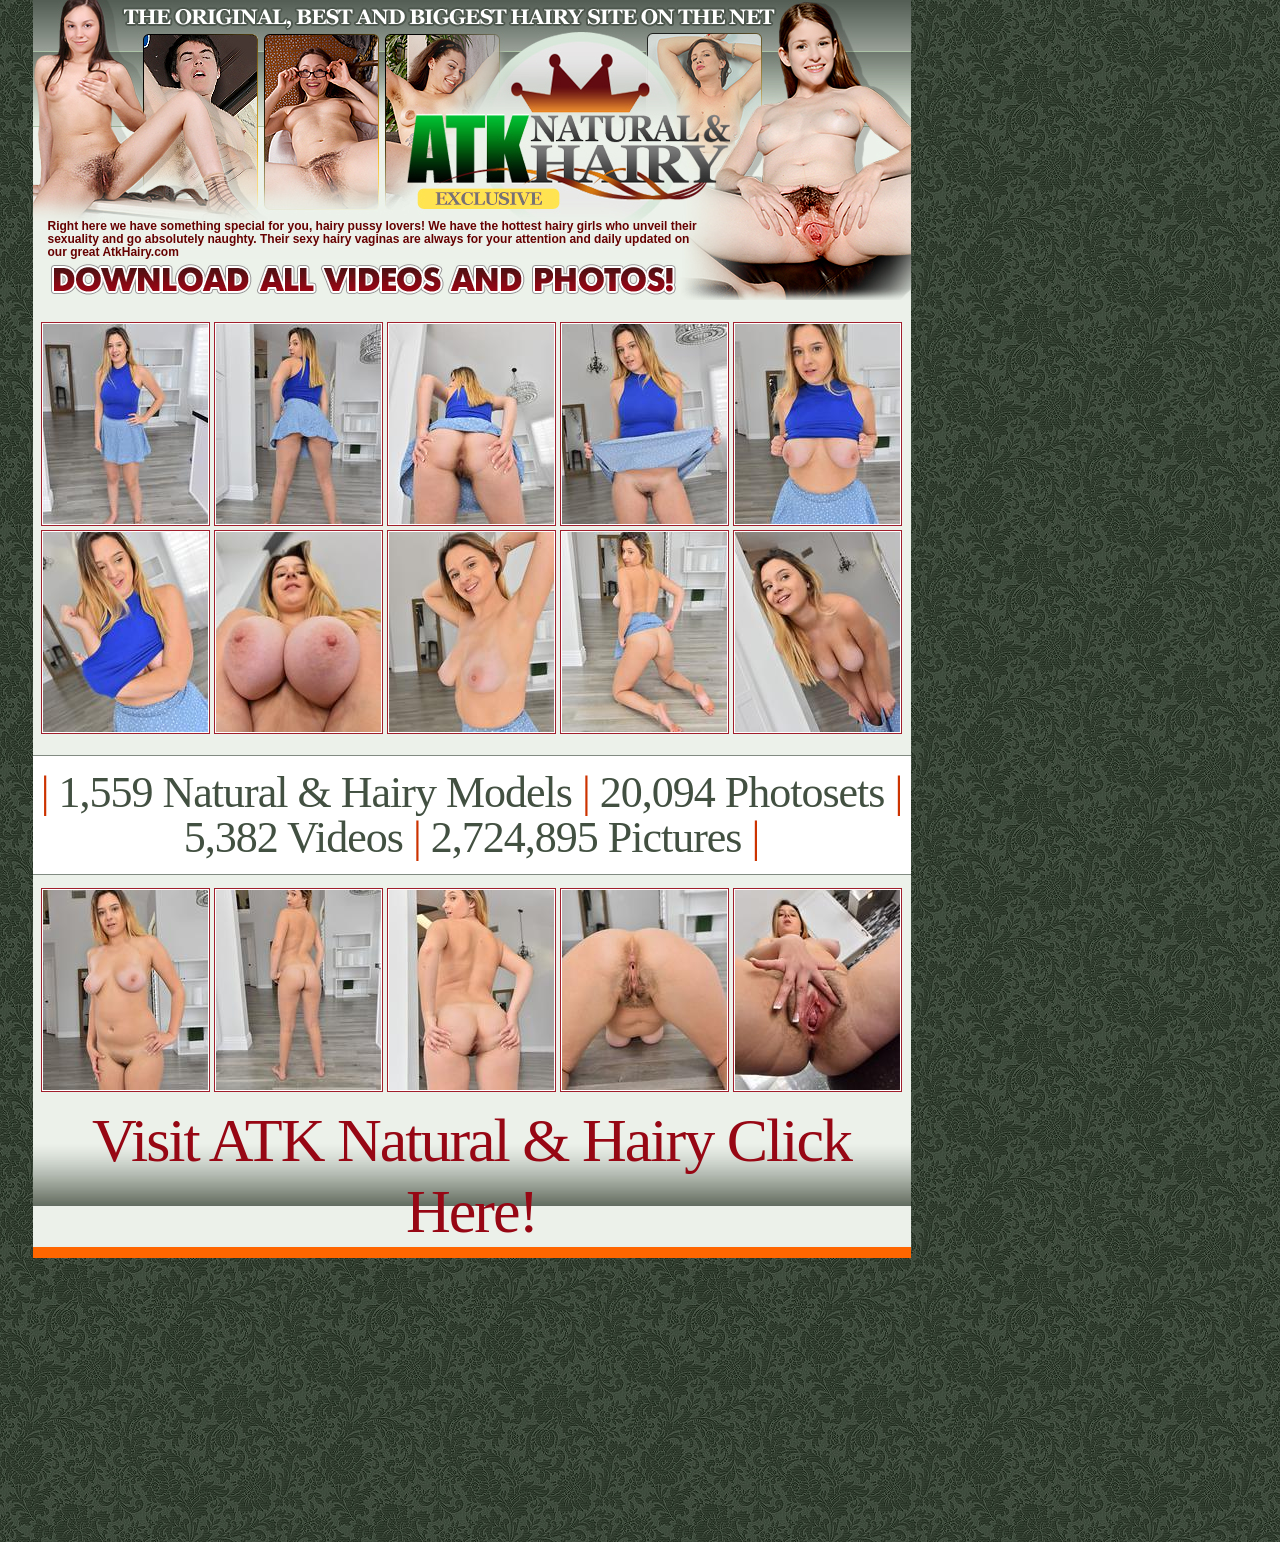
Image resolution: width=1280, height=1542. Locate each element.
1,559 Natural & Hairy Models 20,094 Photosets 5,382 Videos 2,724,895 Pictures (471, 815)
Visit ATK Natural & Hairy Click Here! (471, 1175)
